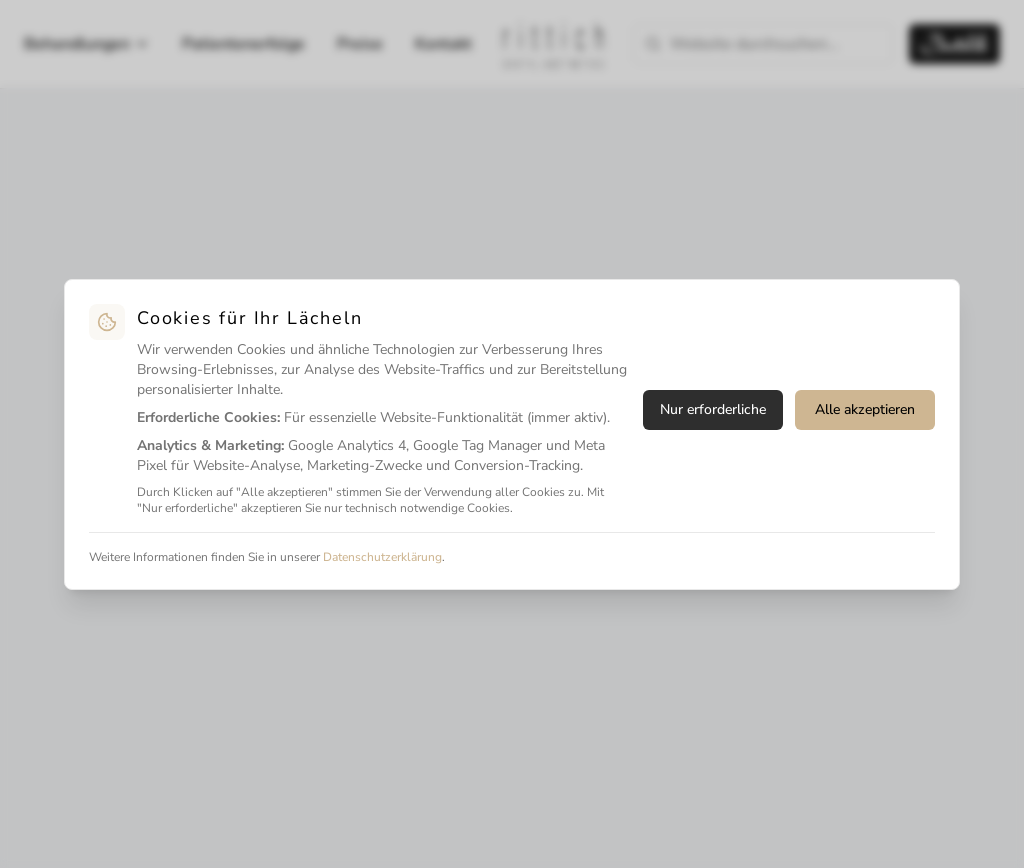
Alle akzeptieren (865, 409)
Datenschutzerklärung (382, 557)
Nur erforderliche (713, 409)
